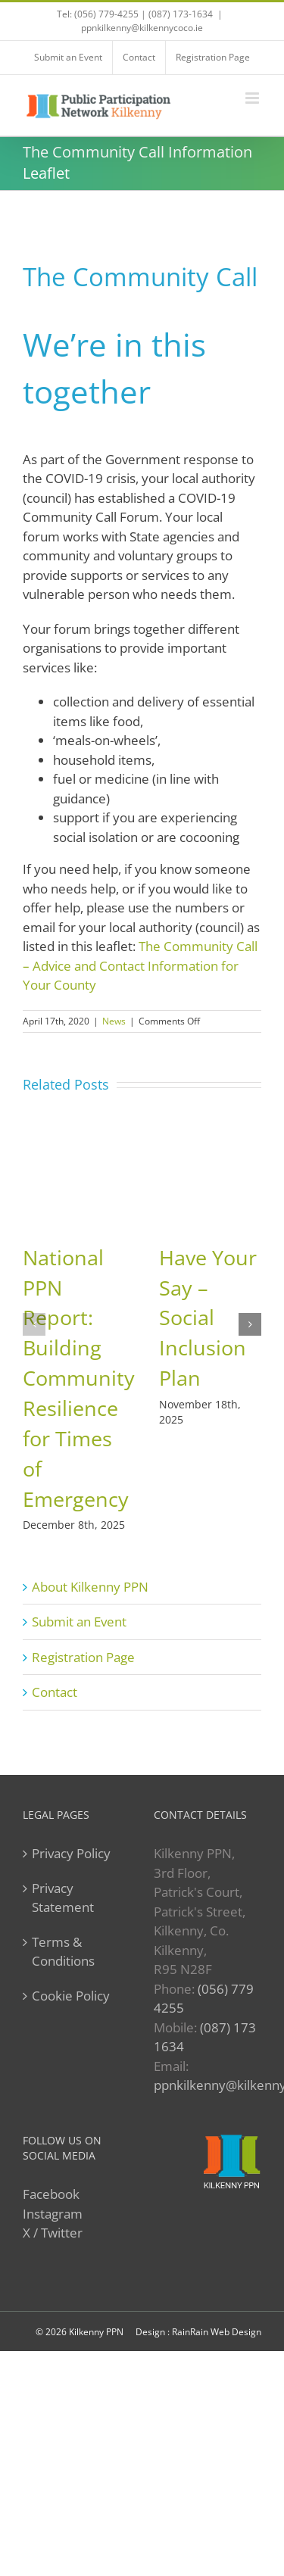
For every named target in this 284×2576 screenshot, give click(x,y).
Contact (54, 1692)
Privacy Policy (71, 1853)
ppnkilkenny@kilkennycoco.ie (142, 27)
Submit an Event (79, 1621)
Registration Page (83, 1657)
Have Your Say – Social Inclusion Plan (208, 1318)
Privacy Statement (63, 1897)
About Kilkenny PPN (90, 1586)
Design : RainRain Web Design (198, 2331)
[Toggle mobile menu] (253, 98)
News (114, 1021)
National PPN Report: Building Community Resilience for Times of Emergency (79, 1378)
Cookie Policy (71, 1995)
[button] (34, 1324)
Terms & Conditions (63, 1951)
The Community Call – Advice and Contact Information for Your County (140, 965)
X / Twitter (53, 2232)
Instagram (53, 2213)
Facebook (51, 2194)
